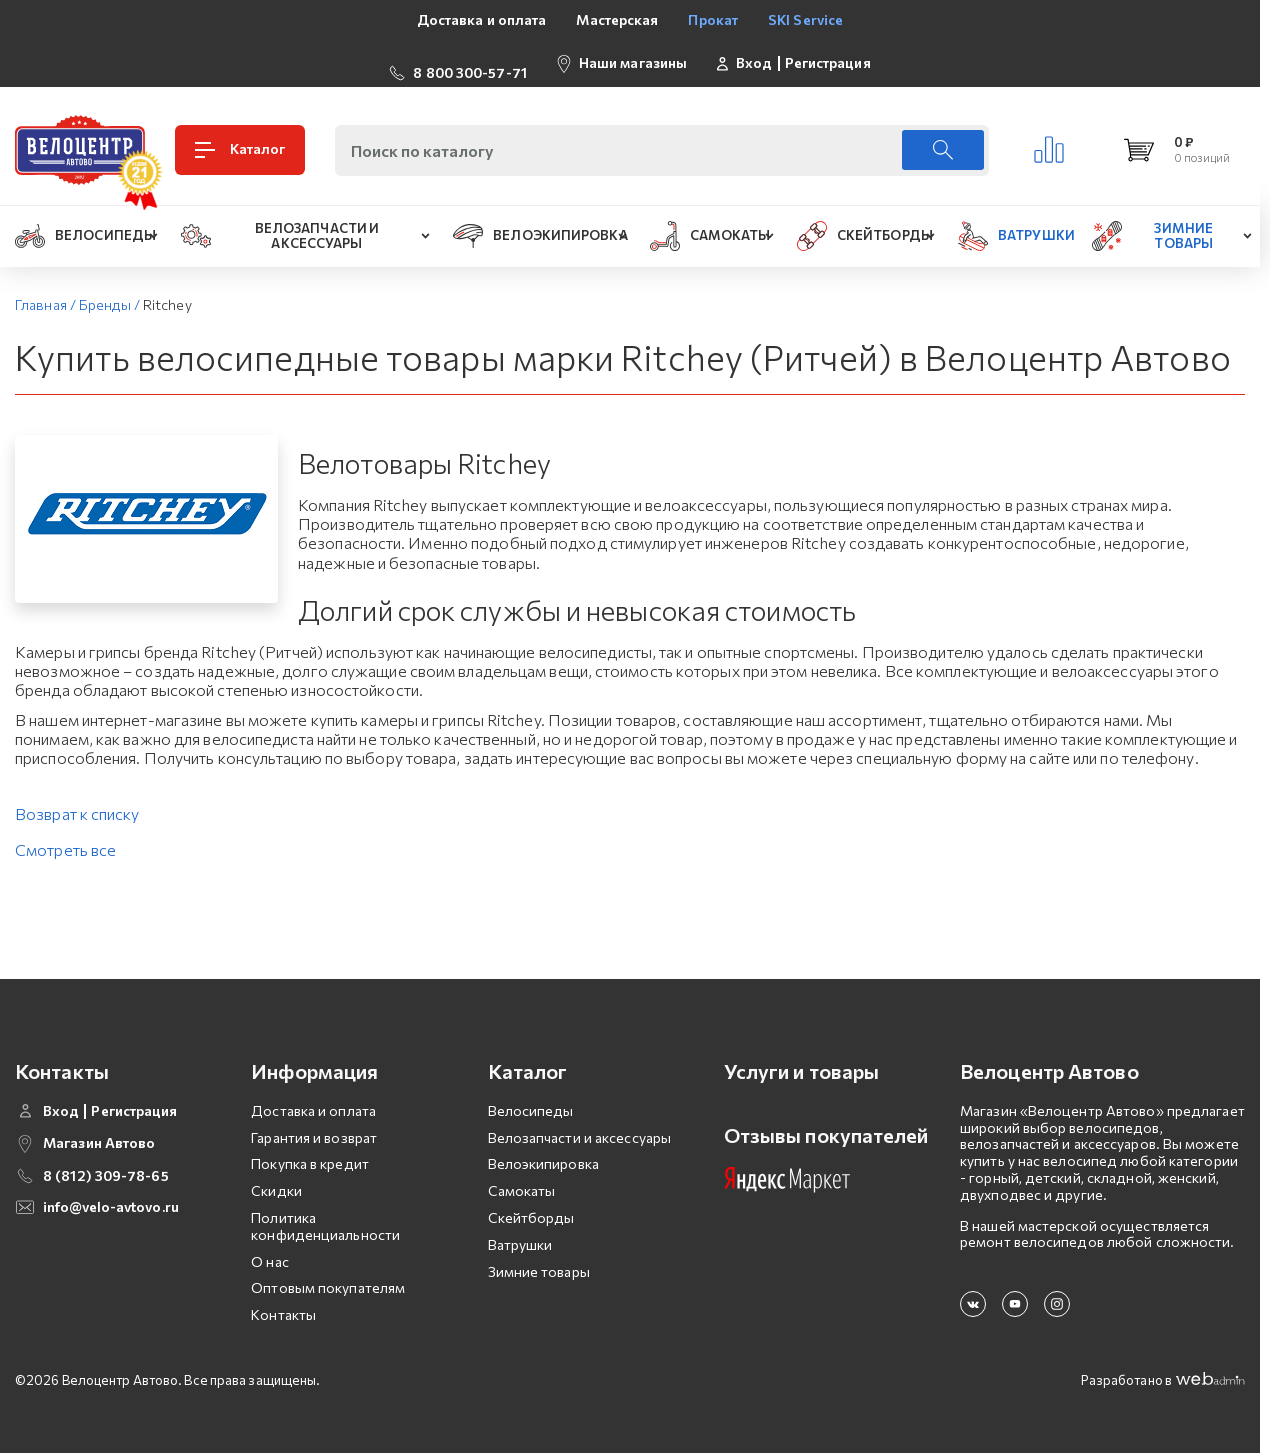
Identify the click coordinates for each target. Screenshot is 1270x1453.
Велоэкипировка (543, 1147)
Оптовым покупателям (328, 1271)
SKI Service (805, 19)
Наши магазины (633, 54)
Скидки (276, 1174)
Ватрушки (520, 1228)
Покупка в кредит (310, 1147)
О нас (270, 1245)
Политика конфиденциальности (325, 1210)
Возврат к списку (77, 797)
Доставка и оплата (482, 19)
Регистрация (828, 55)
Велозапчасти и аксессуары (580, 1121)
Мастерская (617, 19)
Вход (754, 55)
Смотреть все (65, 833)
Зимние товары (539, 1255)
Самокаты (522, 1174)
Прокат (713, 19)
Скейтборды (531, 1201)
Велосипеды (531, 1094)
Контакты (283, 1298)
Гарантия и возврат (314, 1121)
